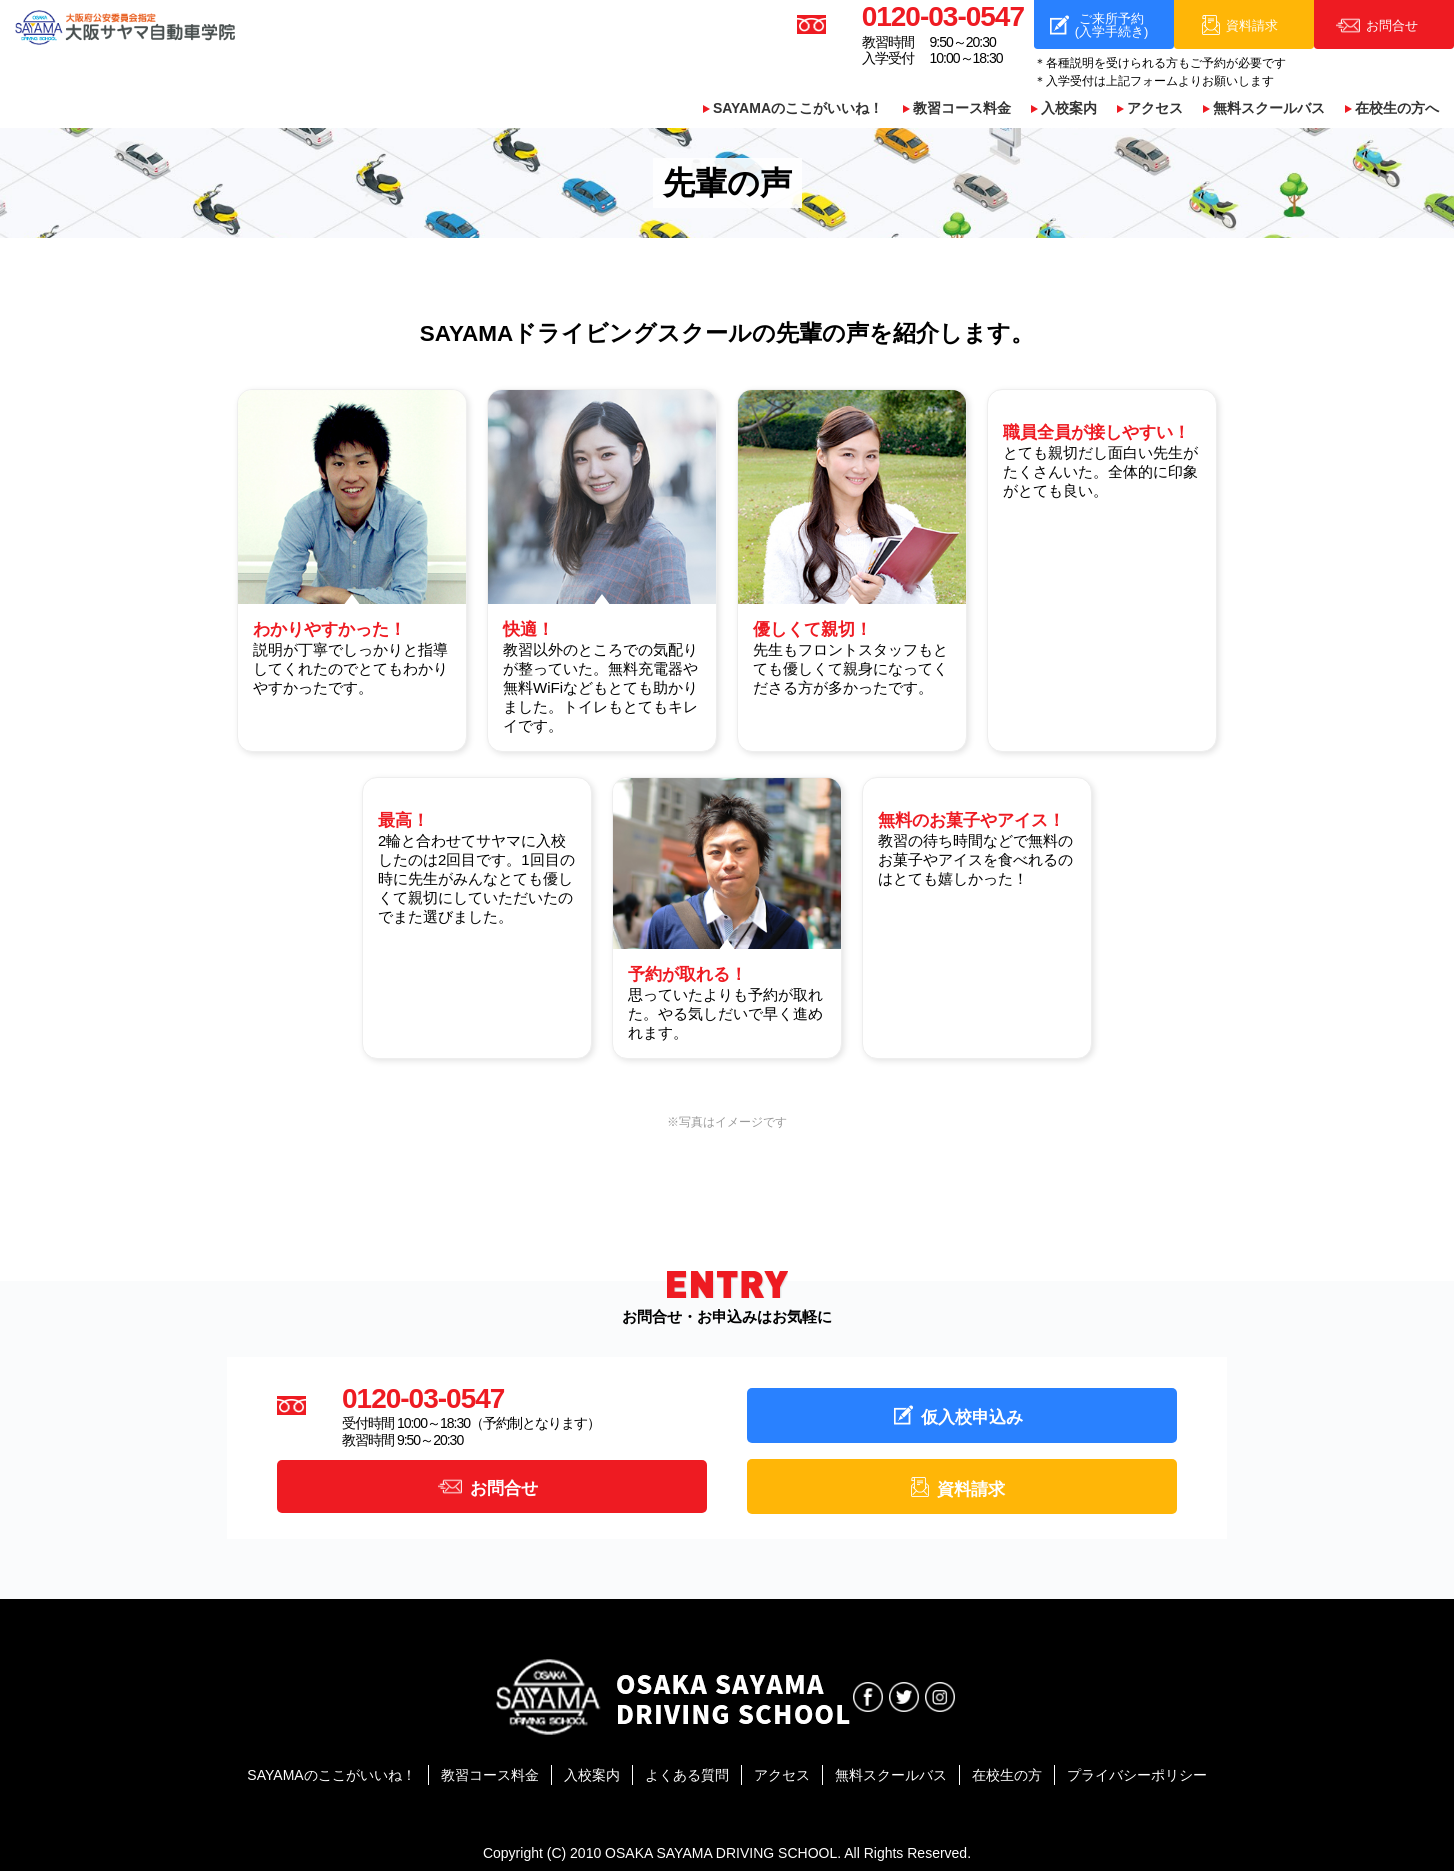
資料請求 (971, 1492)
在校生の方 (1007, 1781)
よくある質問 (687, 1781)
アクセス (1155, 109)
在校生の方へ (1397, 109)
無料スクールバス (1269, 109)
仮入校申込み (972, 1418)
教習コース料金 (962, 109)
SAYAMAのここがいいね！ (798, 109)
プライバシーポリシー (1137, 1781)
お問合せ (504, 1491)
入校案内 (1069, 109)
